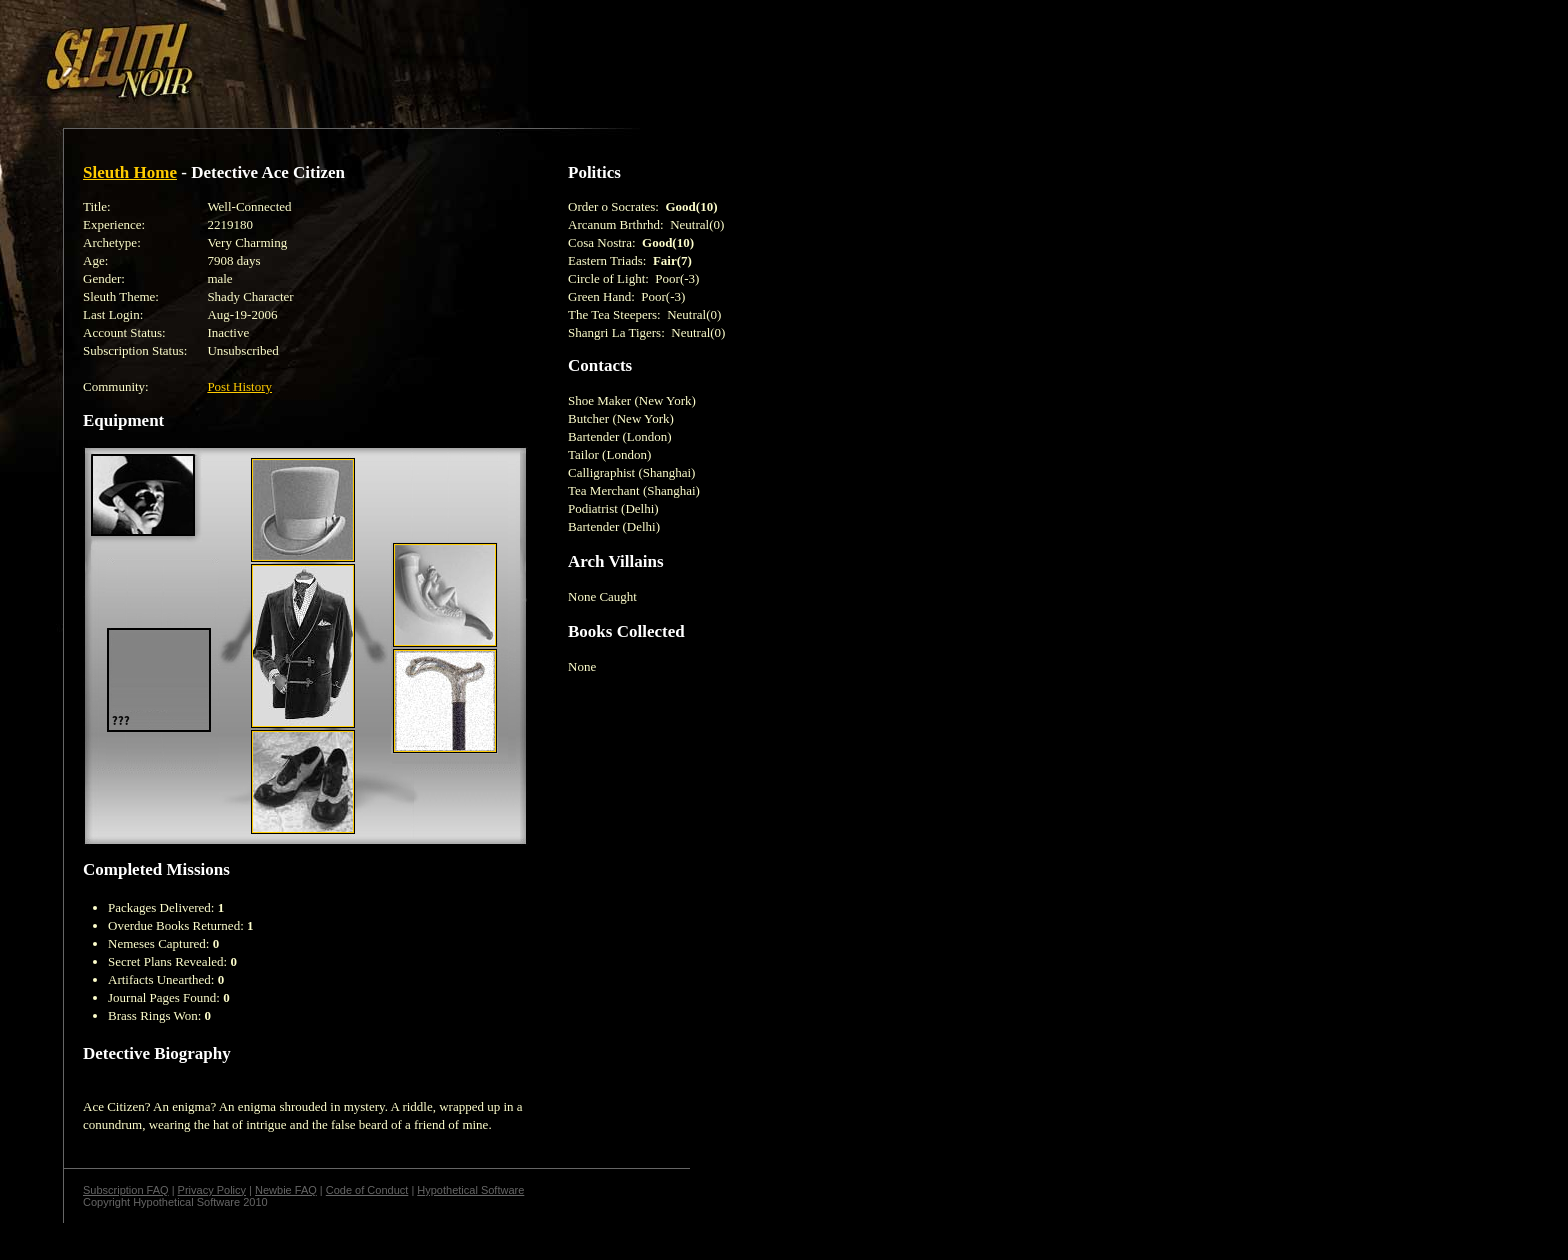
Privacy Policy (212, 1190)
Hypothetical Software (470, 1190)
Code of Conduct (367, 1190)
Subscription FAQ (126, 1190)
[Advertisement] (347, 53)
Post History (239, 386)
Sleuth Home (130, 172)
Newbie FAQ (286, 1190)
